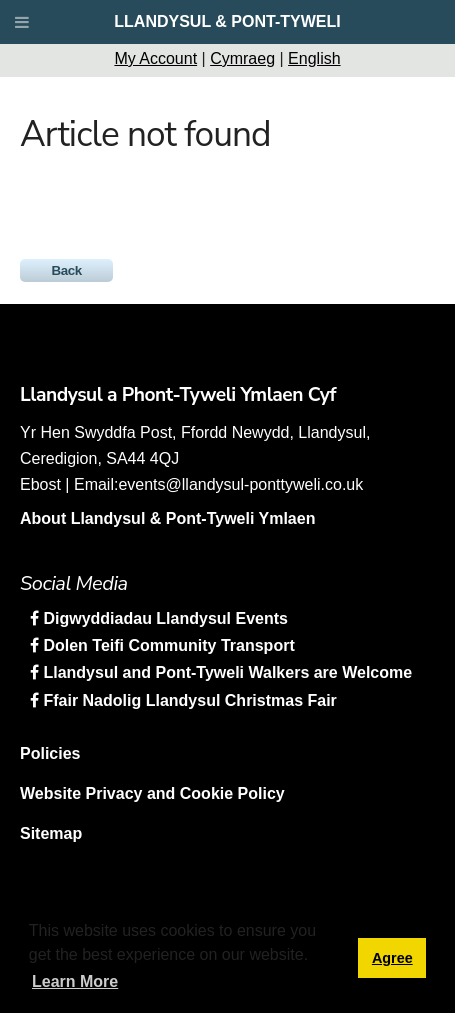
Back (66, 270)
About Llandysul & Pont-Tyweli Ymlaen (167, 518)
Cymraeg (242, 58)
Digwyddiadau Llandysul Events (163, 618)
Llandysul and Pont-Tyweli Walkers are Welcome (225, 672)
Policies (50, 753)
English (314, 58)
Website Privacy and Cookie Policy (152, 793)
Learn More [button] (75, 981)
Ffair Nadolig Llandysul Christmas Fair (188, 700)
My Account (155, 58)
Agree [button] (392, 958)
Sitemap (51, 833)
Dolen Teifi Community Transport (167, 645)
